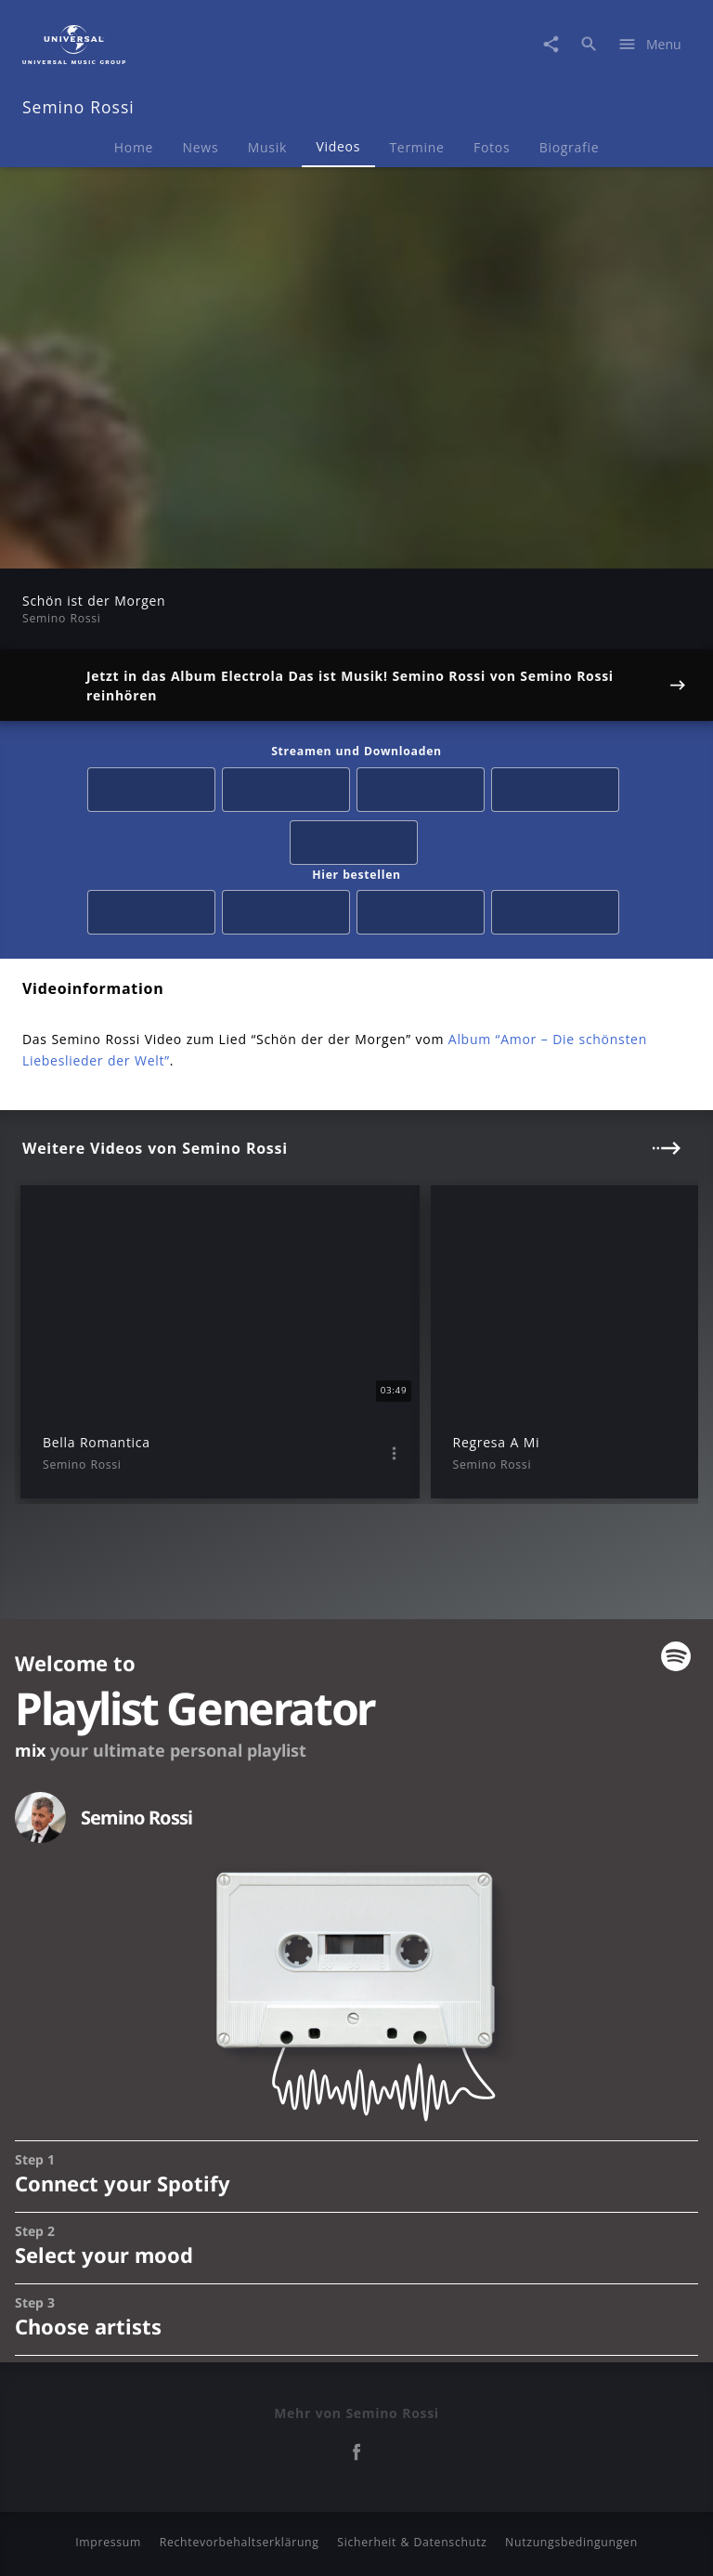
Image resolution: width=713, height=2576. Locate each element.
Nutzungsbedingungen (571, 2542)
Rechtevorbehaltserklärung (239, 2542)
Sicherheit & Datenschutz (411, 2542)
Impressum (108, 2542)
